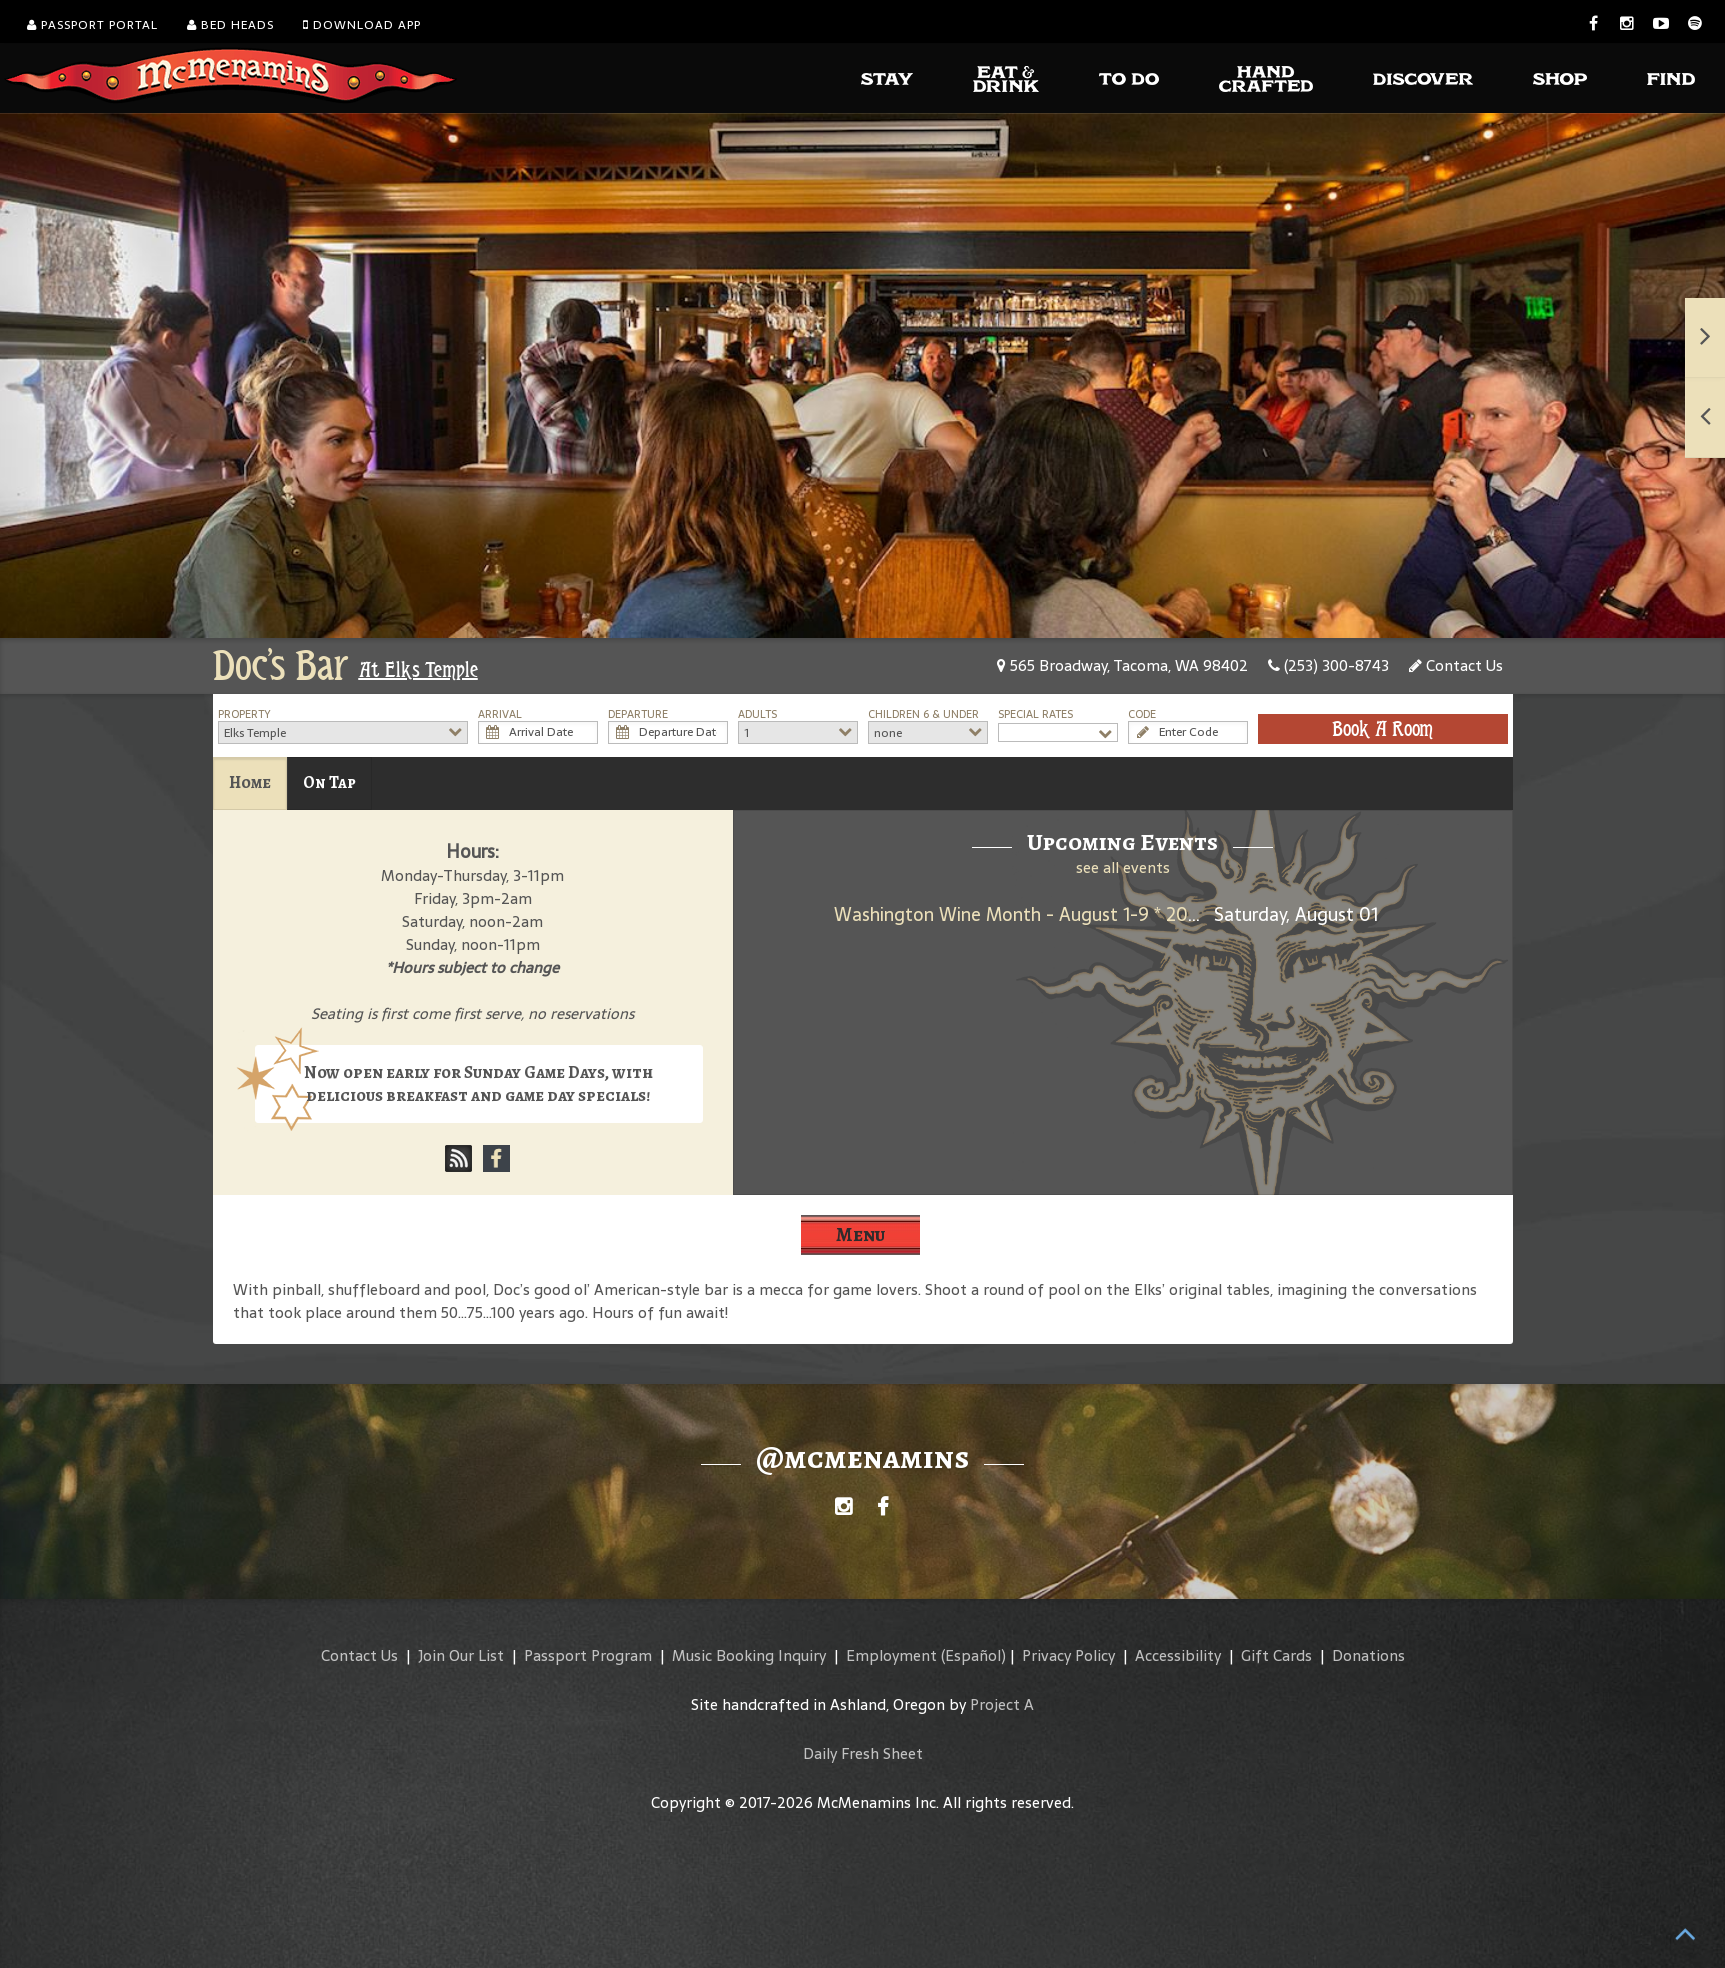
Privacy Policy (1068, 1655)
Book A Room (1382, 729)
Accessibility (1178, 1655)
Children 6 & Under (923, 714)
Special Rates (1035, 714)
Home (250, 782)
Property (244, 714)
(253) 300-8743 (1328, 665)
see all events (1123, 867)
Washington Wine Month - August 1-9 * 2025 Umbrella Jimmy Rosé (1110, 914)
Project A (1002, 1704)
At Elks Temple (418, 670)
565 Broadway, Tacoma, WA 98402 (1122, 665)
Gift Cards (1276, 1655)
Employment (891, 1655)
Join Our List (461, 1655)
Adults (757, 714)
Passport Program (588, 1655)
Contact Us (1456, 665)
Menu (860, 1234)
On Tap (329, 782)
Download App (362, 25)
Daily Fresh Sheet (863, 1753)
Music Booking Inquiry (749, 1655)
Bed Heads (230, 25)
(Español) (973, 1655)
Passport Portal (92, 25)
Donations (1368, 1655)
